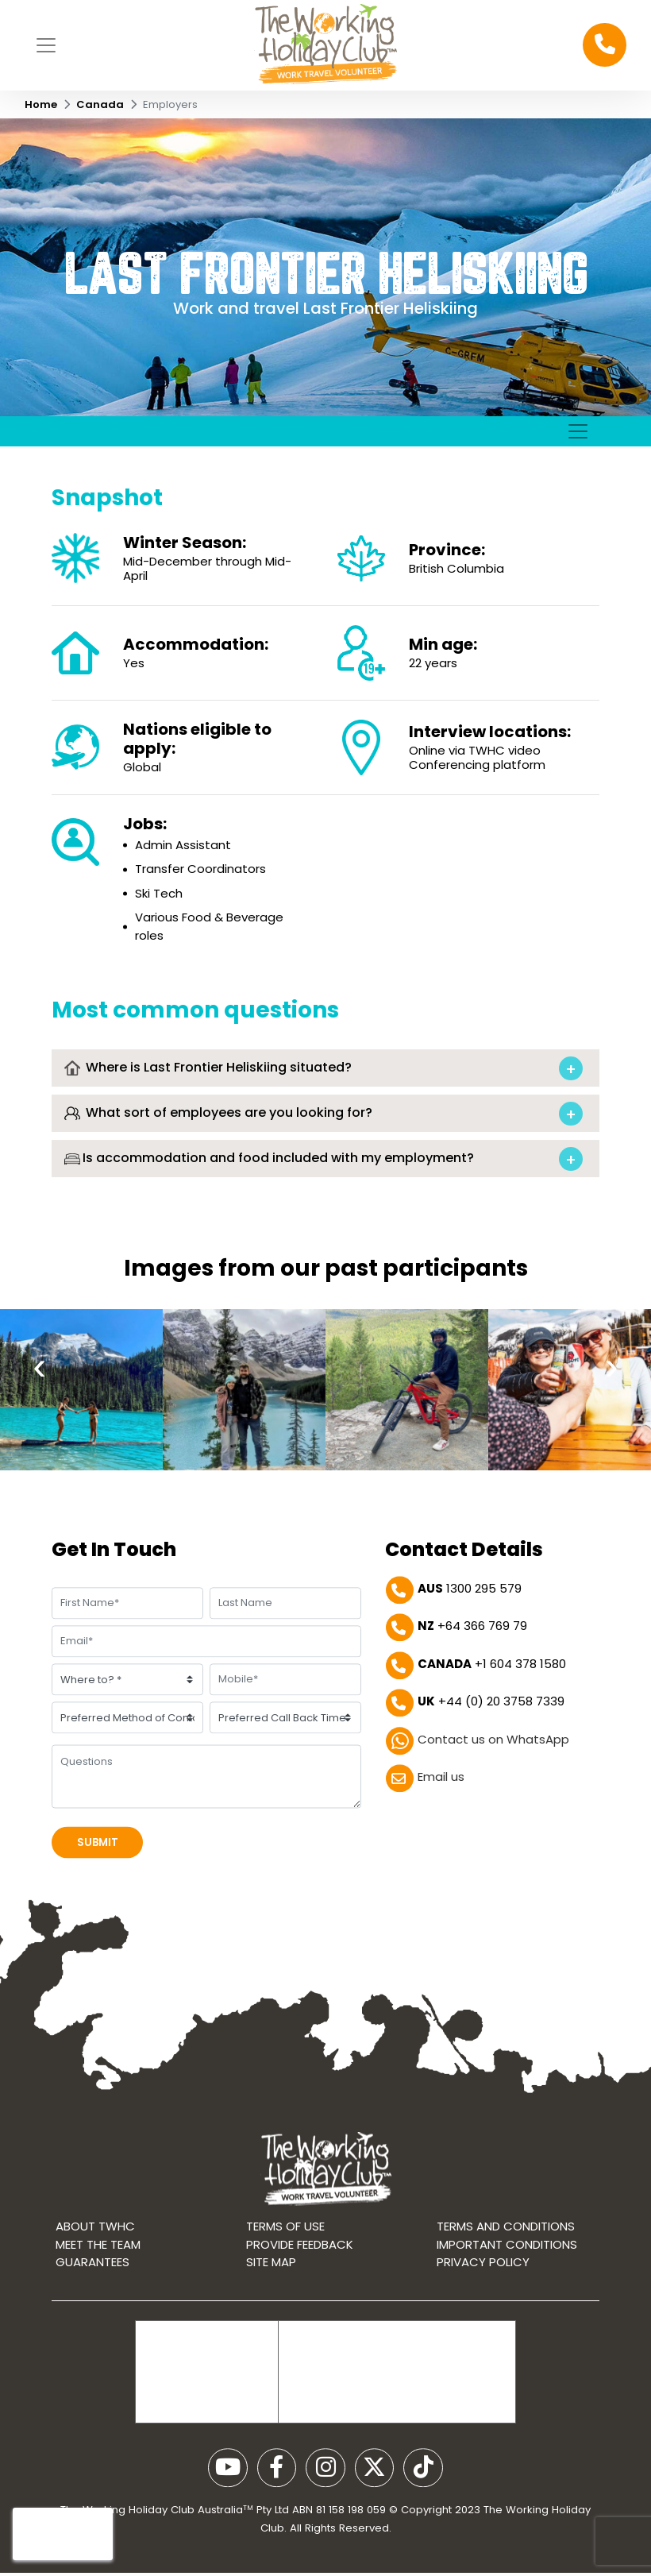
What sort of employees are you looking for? (218, 1167)
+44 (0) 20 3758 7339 (491, 1706)
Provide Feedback (299, 2263)
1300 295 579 (470, 1593)
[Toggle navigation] (46, 44)
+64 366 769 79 (472, 1631)
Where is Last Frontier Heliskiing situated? (208, 1121)
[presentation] (40, 1414)
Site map (271, 2281)
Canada (100, 104)
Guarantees (92, 2281)
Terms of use (285, 2246)
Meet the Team (98, 2263)
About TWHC (95, 2246)
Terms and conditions (506, 2246)
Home (41, 104)
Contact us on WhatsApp (493, 1744)
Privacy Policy (483, 2281)
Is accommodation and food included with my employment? (269, 1212)
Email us (441, 1782)
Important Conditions (507, 2263)
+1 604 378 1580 (492, 1668)
